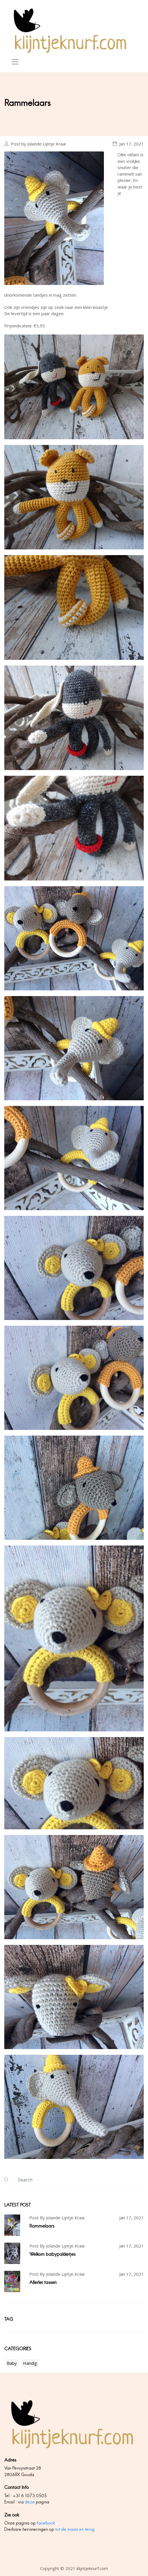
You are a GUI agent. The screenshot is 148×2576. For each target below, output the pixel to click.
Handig (30, 2363)
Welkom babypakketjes (52, 2254)
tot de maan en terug (74, 2529)
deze (30, 2502)
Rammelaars (41, 2226)
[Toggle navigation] (15, 61)
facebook (46, 2523)
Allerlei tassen (43, 2282)
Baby (12, 2363)
